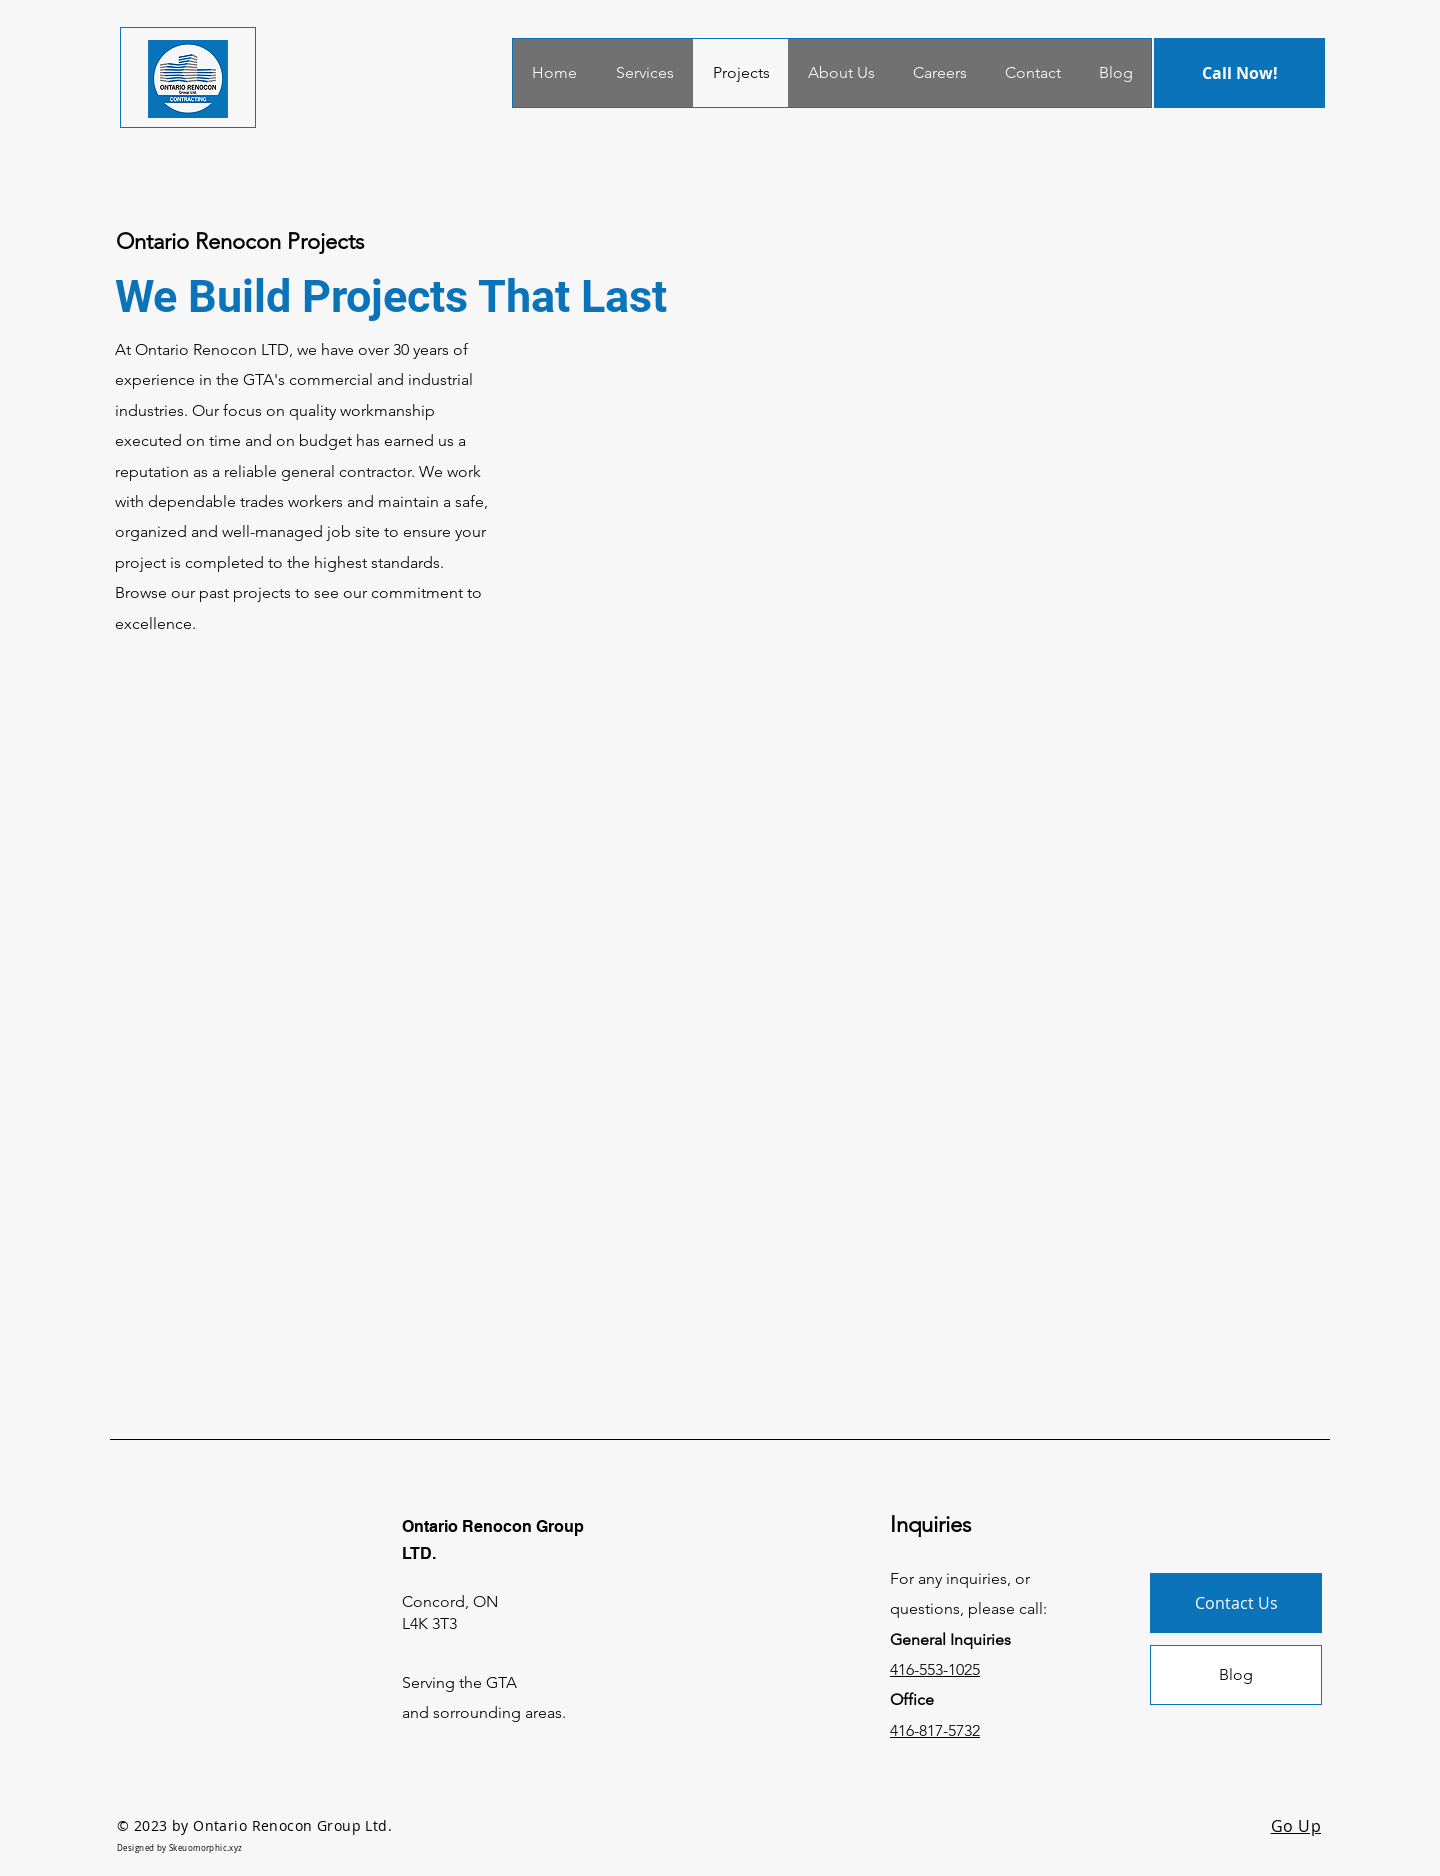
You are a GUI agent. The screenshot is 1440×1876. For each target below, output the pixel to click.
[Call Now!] (1239, 73)
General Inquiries (952, 1639)
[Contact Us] (1236, 1603)
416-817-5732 (935, 1730)
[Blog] (1236, 1675)
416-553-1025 (935, 1669)
